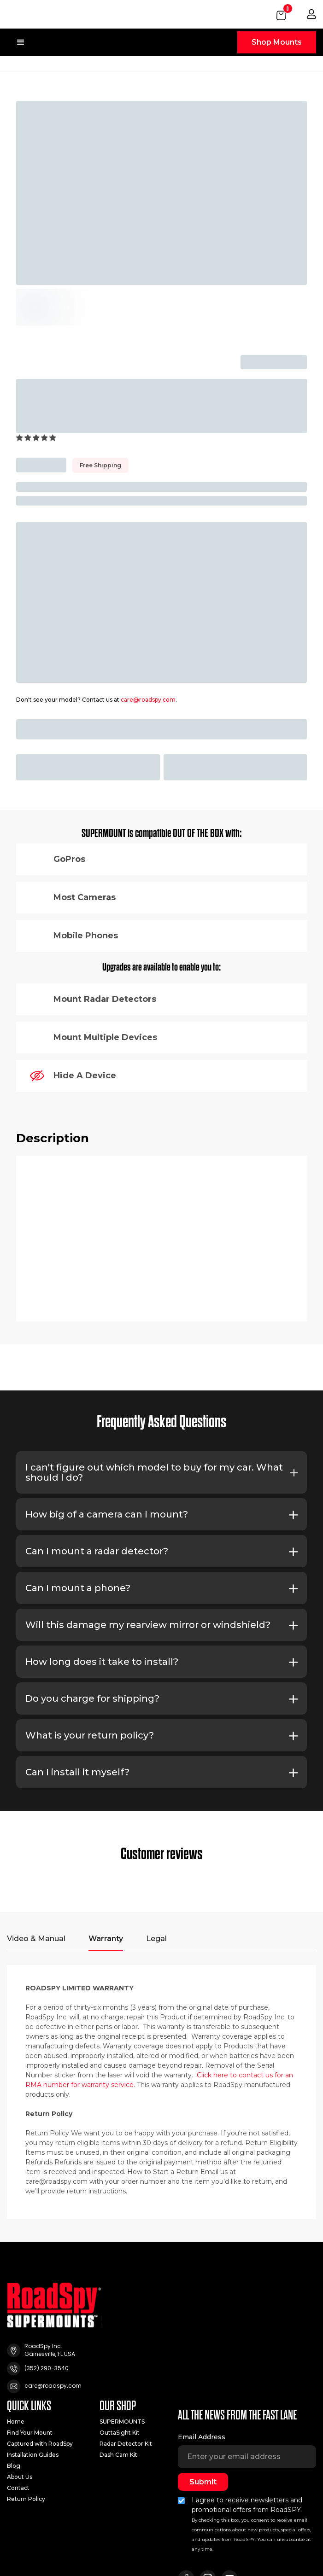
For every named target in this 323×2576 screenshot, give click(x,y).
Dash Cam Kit (118, 2455)
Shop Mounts (277, 42)
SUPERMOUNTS (122, 2422)
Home (15, 2422)
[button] (282, 14)
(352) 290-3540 (46, 2368)
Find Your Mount (30, 2433)
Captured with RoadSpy (40, 2444)
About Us (19, 2477)
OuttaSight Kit (120, 2433)
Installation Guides (33, 2455)
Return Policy (26, 2499)
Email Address (201, 2437)
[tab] (36, 1943)
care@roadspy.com (148, 699)
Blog (13, 2466)
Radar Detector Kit (126, 2444)
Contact (18, 2488)
